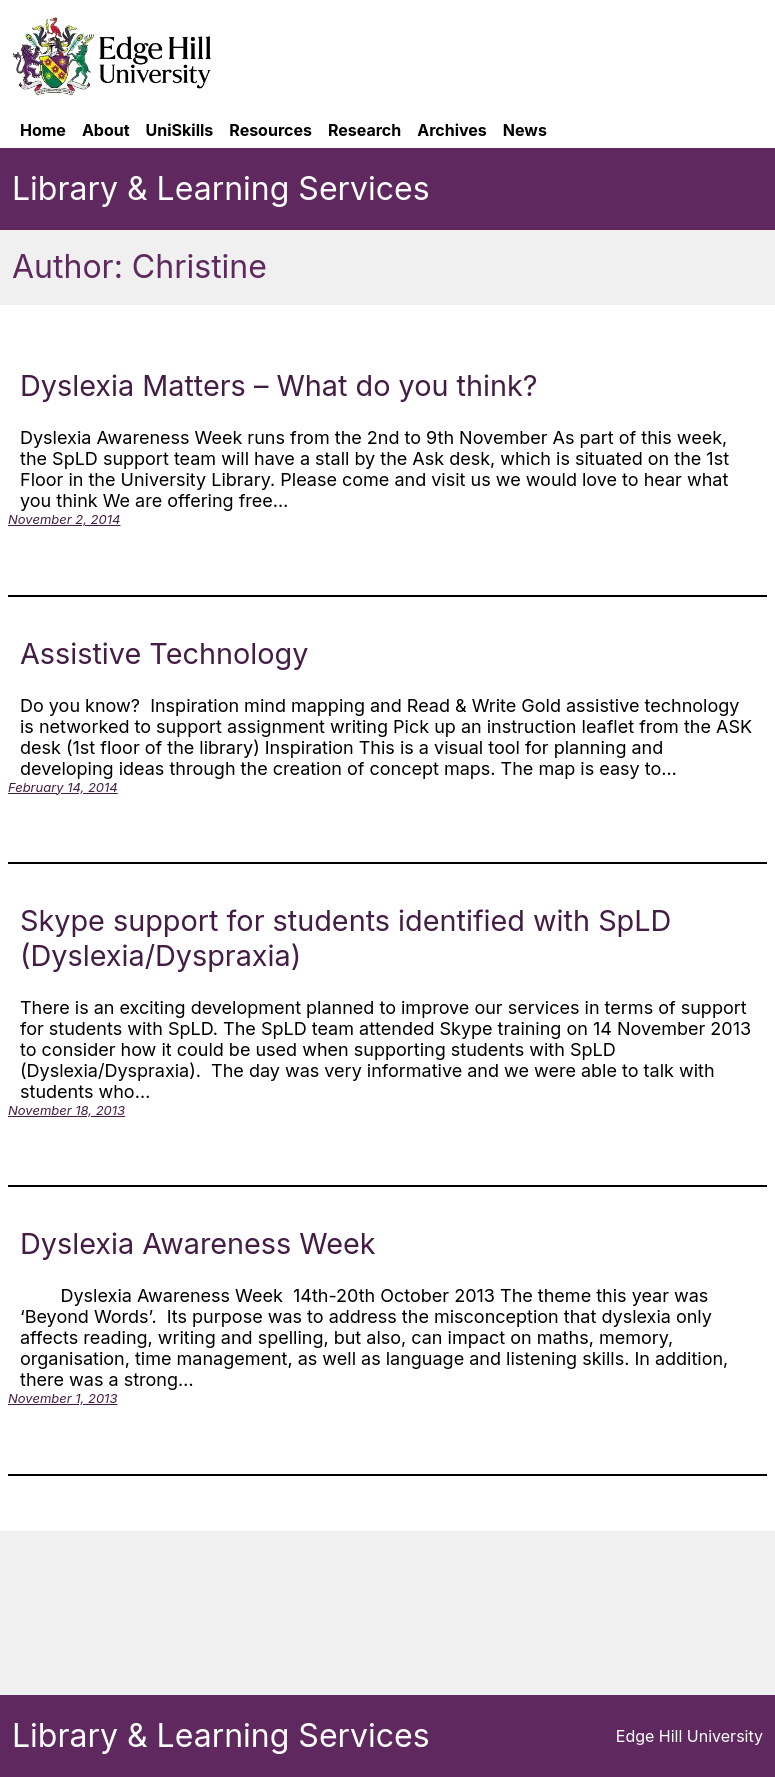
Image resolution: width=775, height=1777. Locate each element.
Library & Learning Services (221, 188)
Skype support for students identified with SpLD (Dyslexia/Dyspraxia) (345, 938)
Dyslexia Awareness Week (198, 1243)
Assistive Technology (164, 653)
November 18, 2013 (66, 1110)
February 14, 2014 (63, 787)
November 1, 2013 (62, 1398)
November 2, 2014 (64, 519)
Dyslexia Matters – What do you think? (279, 385)
